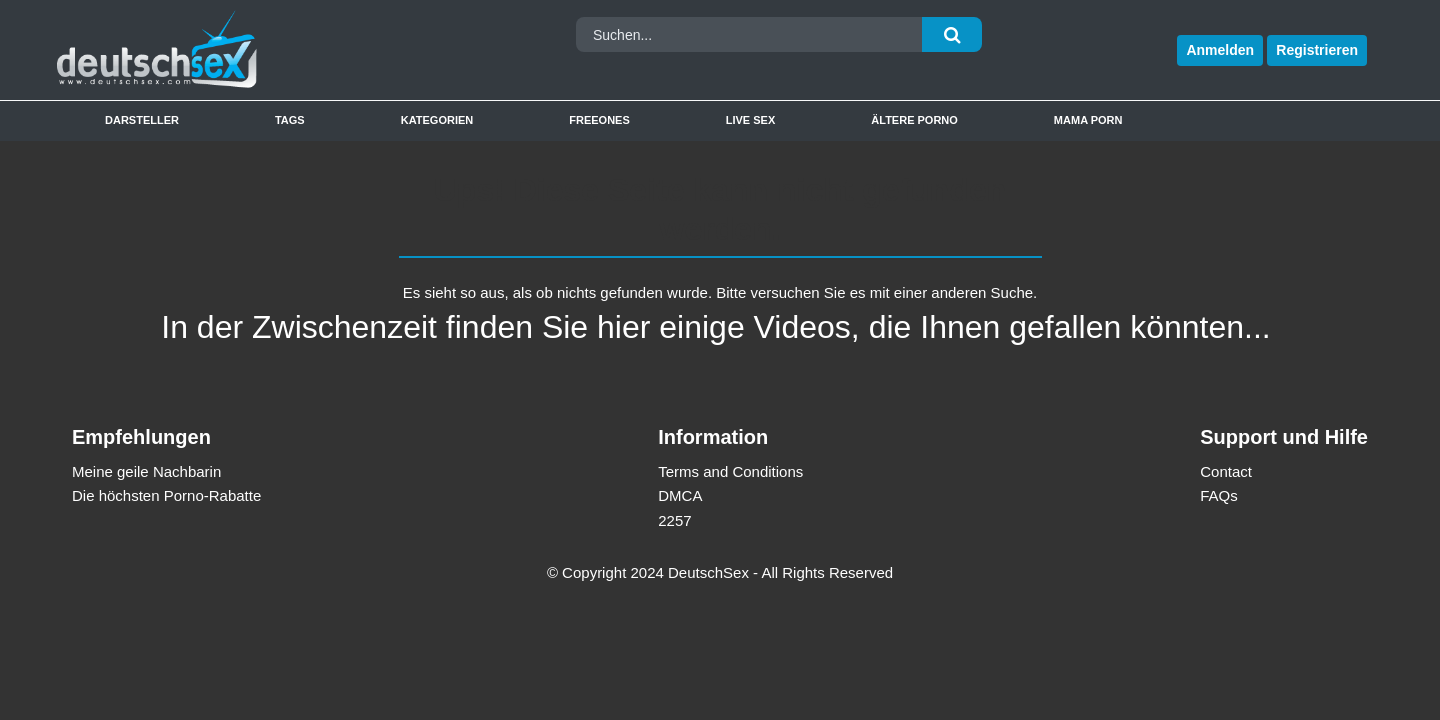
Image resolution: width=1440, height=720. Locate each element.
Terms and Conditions (730, 471)
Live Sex (751, 120)
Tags (290, 120)
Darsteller (142, 120)
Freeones (599, 120)
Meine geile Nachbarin (146, 471)
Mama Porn (1088, 120)
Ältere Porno (914, 120)
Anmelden (1220, 50)
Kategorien (437, 120)
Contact (1226, 471)
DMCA (680, 495)
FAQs (1219, 495)
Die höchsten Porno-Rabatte (166, 495)
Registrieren (1317, 50)
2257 (674, 520)
